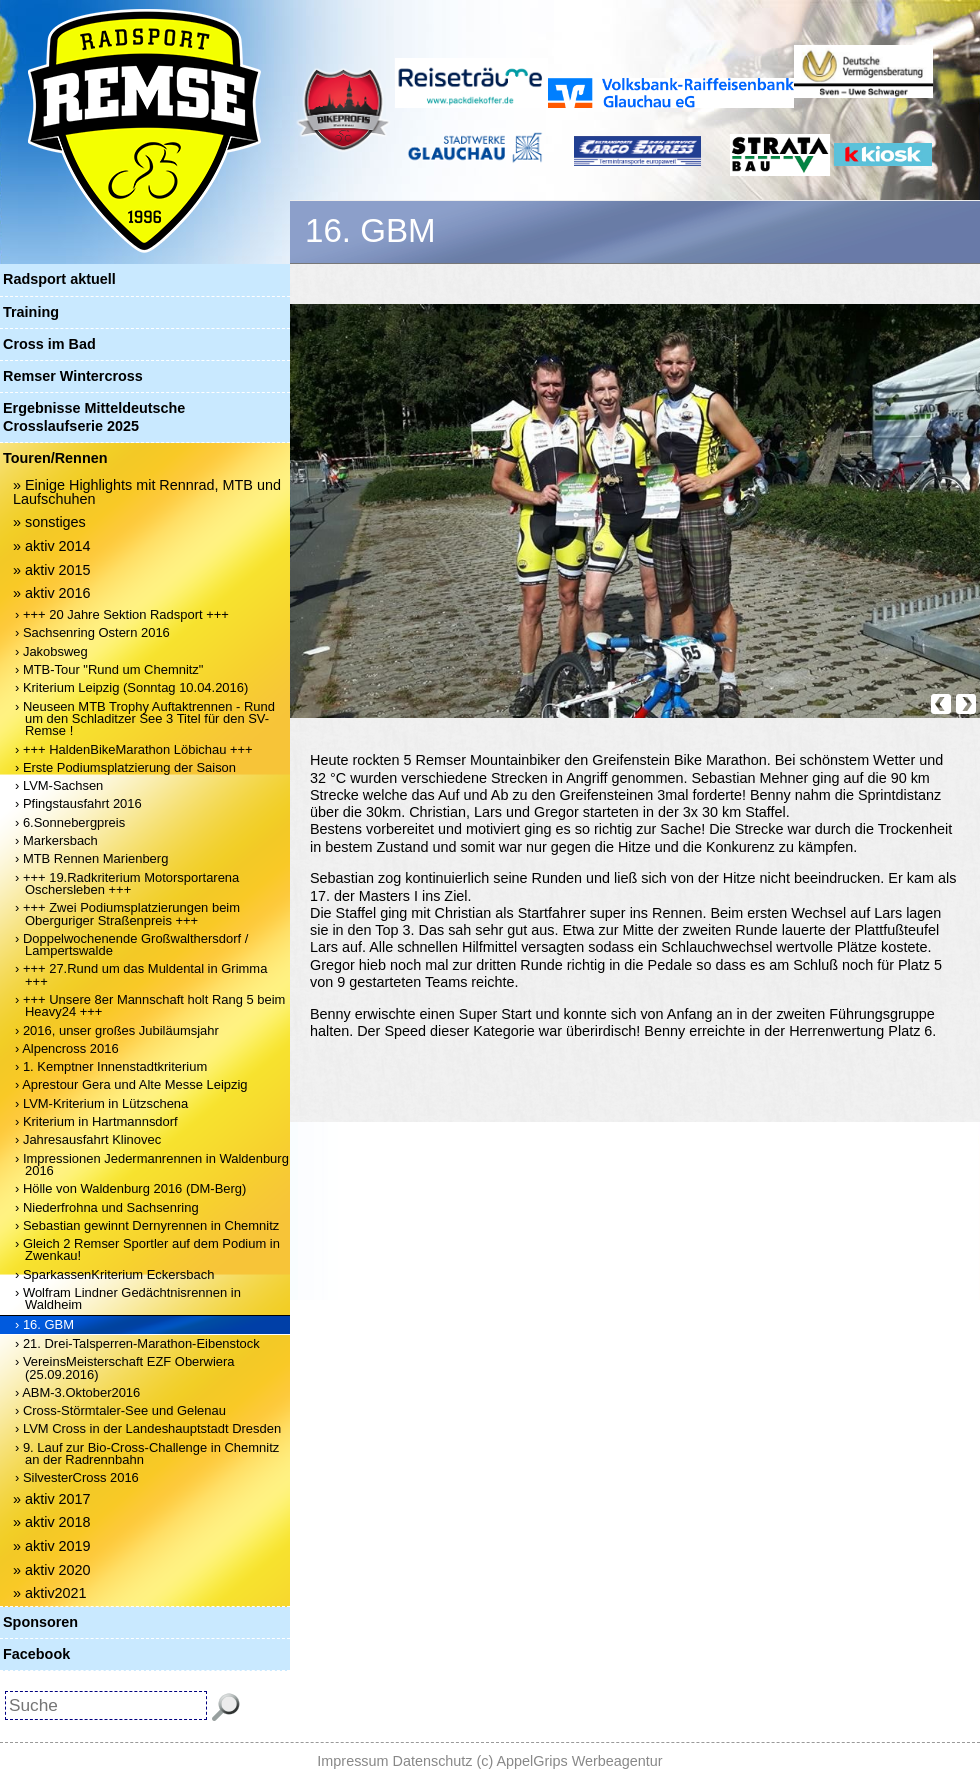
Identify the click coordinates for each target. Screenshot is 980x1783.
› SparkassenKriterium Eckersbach (114, 1274)
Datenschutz (433, 1761)
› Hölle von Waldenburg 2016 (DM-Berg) (130, 1188)
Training (31, 312)
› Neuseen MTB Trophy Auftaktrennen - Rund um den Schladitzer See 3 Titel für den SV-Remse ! (145, 719)
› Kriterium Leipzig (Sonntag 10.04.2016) (131, 687)
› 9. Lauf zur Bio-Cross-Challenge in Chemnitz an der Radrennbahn (147, 1453)
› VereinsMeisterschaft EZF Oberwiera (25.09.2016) (125, 1367)
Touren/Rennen (55, 458)
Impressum (352, 1761)
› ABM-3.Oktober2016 (77, 1392)
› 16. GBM (44, 1324)
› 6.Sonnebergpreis (70, 822)
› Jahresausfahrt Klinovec (88, 1139)
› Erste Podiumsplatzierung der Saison (125, 767)
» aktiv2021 (50, 1593)
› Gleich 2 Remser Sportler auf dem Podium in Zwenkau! (147, 1249)
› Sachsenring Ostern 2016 (92, 632)
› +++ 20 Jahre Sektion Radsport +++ (122, 614)
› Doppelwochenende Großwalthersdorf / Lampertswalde (131, 944)
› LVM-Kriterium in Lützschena (101, 1103)
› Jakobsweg (51, 651)
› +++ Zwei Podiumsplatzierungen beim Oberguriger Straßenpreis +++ (127, 913)
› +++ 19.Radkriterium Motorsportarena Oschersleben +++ (127, 883)
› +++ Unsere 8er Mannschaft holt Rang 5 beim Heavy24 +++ (150, 1005)
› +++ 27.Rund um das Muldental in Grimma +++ (141, 974)
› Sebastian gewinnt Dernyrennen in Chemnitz (147, 1225)
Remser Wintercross (73, 376)
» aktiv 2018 (52, 1522)
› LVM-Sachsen (59, 785)
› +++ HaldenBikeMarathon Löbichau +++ (134, 749)
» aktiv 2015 (52, 570)
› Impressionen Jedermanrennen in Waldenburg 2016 (152, 1164)
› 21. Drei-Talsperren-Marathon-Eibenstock (137, 1343)
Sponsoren (40, 1622)
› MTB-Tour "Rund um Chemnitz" (109, 669)
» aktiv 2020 (52, 1570)
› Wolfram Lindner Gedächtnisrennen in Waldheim (128, 1298)
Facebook (36, 1654)
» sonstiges (49, 522)
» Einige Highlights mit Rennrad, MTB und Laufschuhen (147, 492)
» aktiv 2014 (52, 546)
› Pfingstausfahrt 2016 (78, 803)
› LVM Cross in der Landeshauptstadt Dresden (148, 1428)
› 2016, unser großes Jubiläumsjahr (117, 1030)
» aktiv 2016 (52, 593)
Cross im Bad (49, 344)
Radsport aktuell (59, 279)
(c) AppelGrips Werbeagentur (570, 1761)
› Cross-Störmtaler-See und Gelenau (120, 1410)
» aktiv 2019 (52, 1546)
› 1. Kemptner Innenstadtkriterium (111, 1066)
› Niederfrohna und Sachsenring (107, 1207)
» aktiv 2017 (52, 1499)
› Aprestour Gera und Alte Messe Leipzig (131, 1084)
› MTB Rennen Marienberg (91, 858)
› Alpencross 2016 (67, 1048)
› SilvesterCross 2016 (77, 1477)
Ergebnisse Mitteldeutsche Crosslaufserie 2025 (94, 416)
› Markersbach (56, 840)
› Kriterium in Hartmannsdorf (96, 1121)
